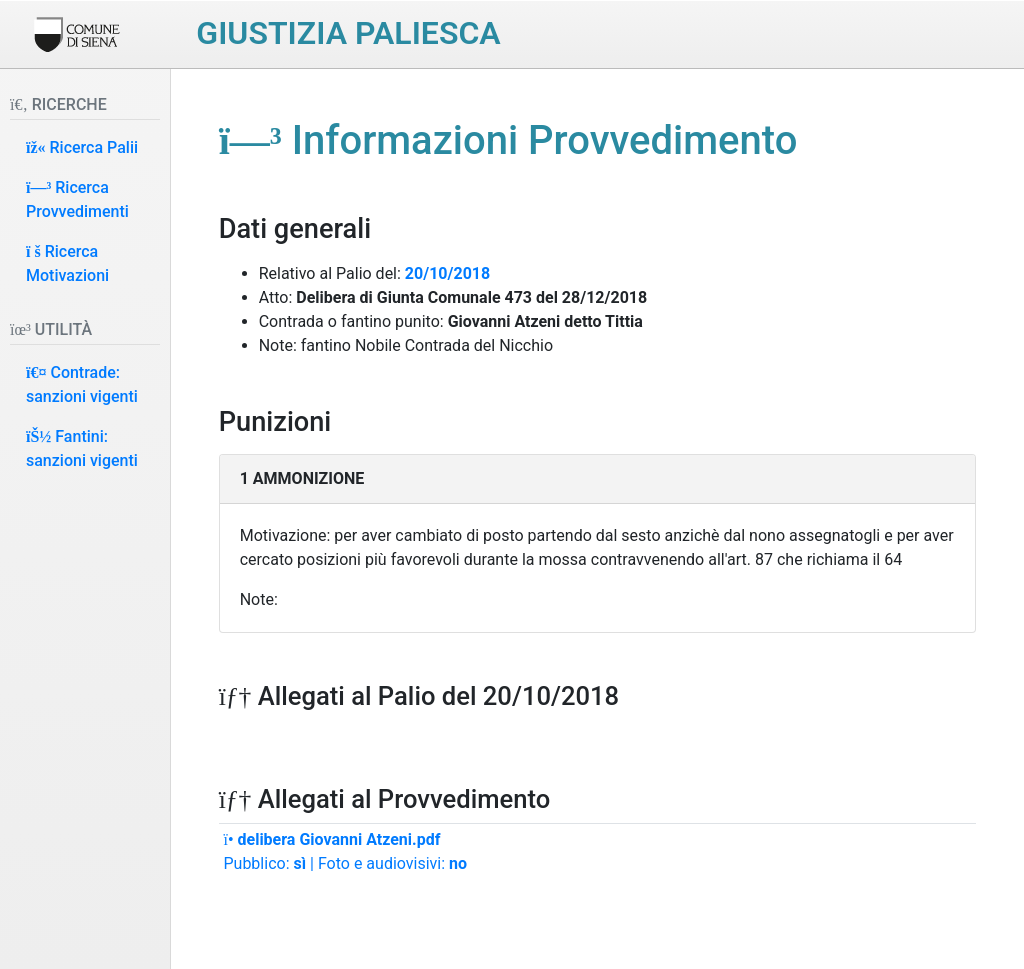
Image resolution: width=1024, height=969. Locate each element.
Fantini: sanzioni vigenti (82, 448)
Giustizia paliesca (348, 33)
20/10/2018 (447, 273)
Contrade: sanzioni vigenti (82, 384)
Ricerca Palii (82, 147)
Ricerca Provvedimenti (77, 199)
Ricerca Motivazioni (67, 263)
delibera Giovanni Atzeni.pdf (331, 839)
